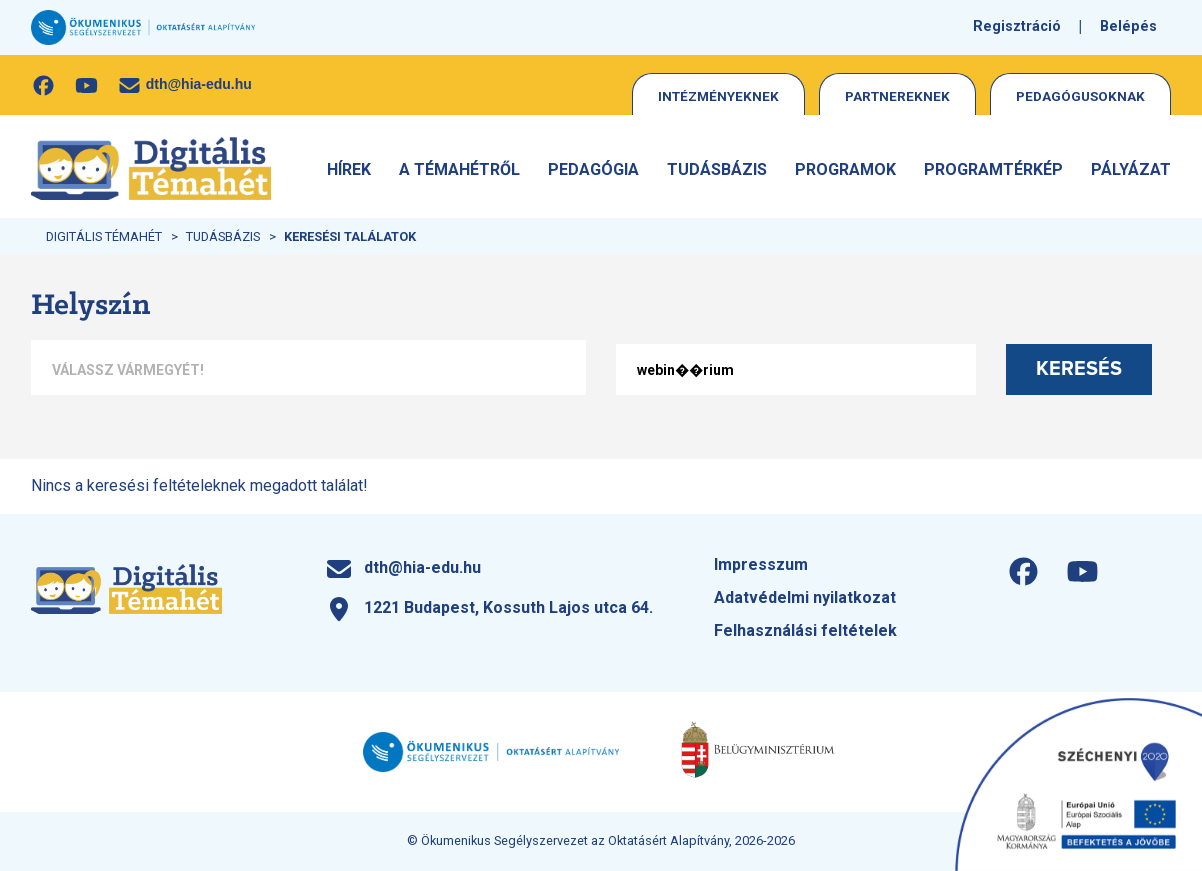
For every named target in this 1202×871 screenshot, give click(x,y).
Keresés (1079, 369)
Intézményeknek (718, 96)
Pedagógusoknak (1080, 96)
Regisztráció (1017, 26)
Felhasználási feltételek (805, 630)
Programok (845, 169)
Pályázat (1131, 169)
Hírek (349, 169)
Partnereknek (897, 96)
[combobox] (308, 369)
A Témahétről (459, 169)
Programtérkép (993, 169)
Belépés (1128, 26)
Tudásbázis (717, 169)
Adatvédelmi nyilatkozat (805, 597)
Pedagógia (593, 169)
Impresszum (761, 564)
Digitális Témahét (104, 236)
